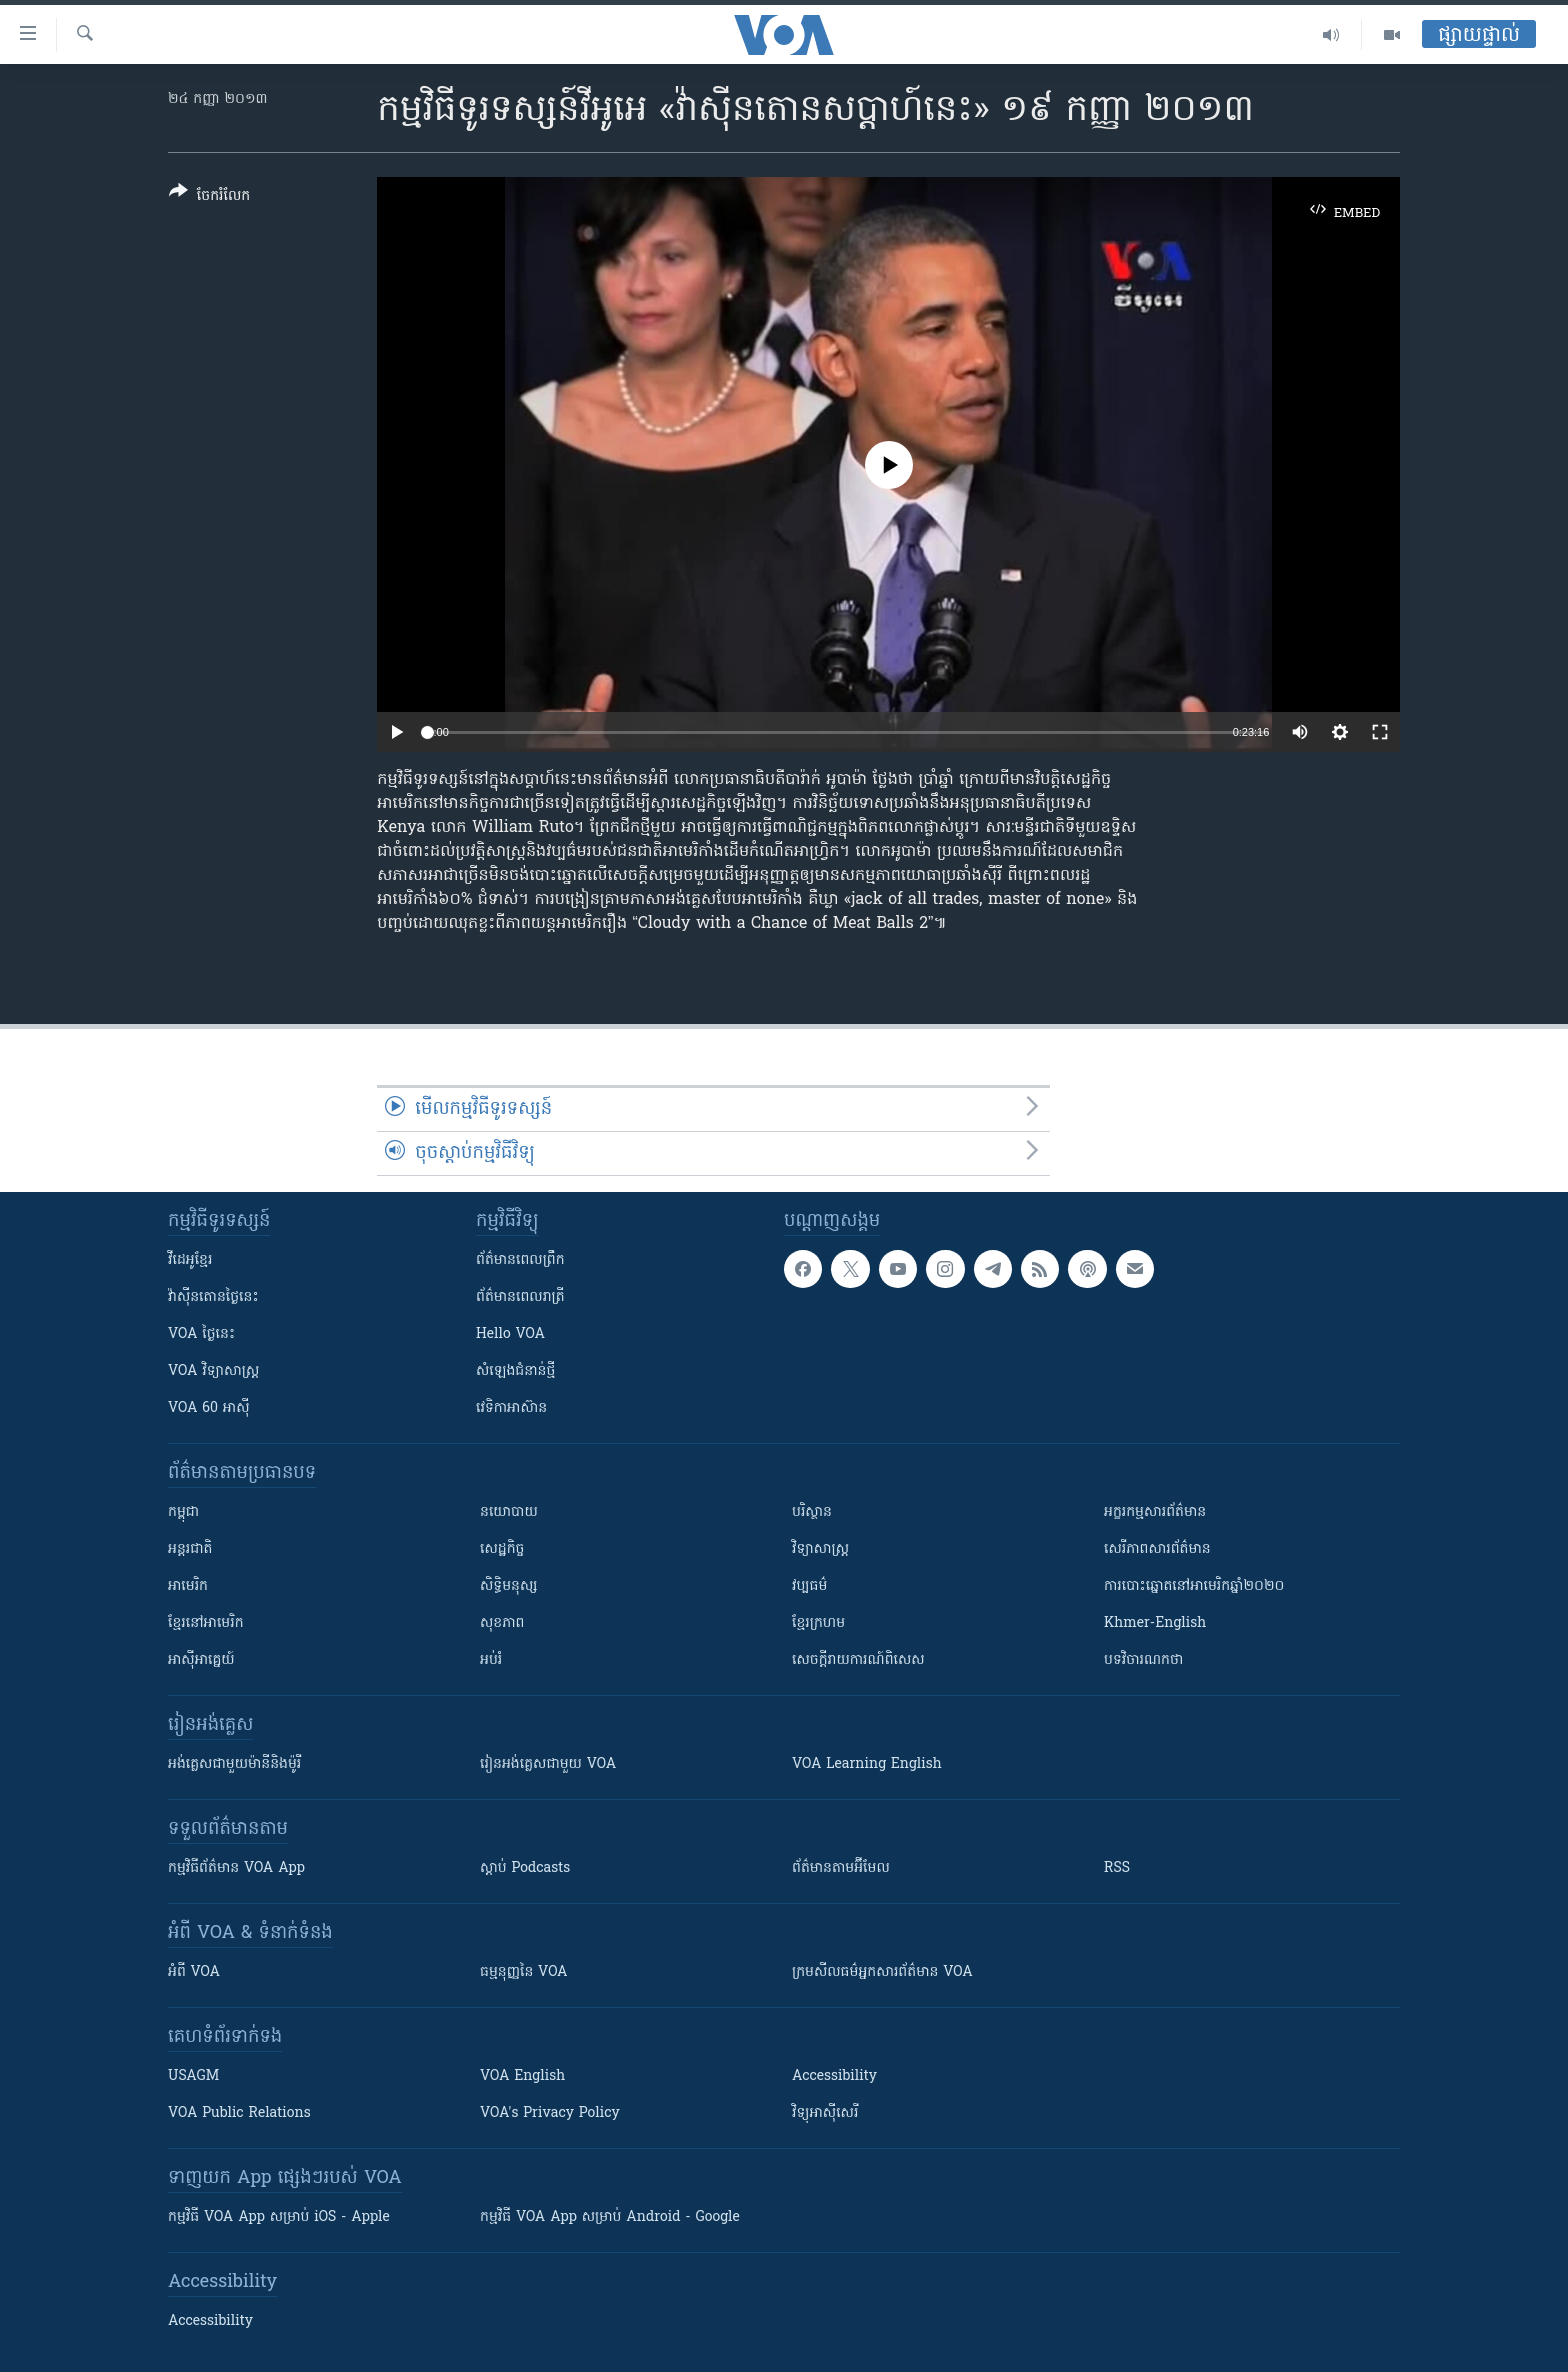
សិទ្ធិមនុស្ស (509, 1586)
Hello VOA (510, 1334)
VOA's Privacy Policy (550, 2113)
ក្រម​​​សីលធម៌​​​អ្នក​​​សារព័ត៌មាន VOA (882, 1972)
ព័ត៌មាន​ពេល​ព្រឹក (520, 1260)
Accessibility (834, 2076)
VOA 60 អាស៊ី (209, 1408)
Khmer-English (1155, 1623)
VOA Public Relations (239, 2113)
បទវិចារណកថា (1143, 1660)
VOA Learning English (867, 1764)
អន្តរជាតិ (190, 1549)
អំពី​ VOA (194, 1972)
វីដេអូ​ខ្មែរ (190, 1260)
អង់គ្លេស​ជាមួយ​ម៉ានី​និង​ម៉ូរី (234, 1764)
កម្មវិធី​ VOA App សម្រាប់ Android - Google (610, 2217)
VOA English (522, 2076)
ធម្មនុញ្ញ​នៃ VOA (524, 1972)
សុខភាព (502, 1623)
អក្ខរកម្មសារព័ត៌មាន (1155, 1512)
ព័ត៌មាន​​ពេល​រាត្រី (520, 1297)
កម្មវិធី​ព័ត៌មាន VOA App (236, 1868)
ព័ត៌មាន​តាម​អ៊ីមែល (841, 1868)
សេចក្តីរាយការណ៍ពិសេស (858, 1660)
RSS (1117, 1868)
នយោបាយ (509, 1512)
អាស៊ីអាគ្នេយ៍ (201, 1660)
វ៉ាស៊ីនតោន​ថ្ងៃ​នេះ (213, 1297)
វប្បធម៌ (809, 1586)
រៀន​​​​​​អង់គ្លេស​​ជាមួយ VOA (548, 1764)
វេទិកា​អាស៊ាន (511, 1408)
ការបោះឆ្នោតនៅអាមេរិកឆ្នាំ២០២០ (1194, 1586)
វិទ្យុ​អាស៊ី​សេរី (825, 2113)
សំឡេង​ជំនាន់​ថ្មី (515, 1371)
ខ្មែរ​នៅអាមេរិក (206, 1623)
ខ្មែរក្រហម (818, 1623)
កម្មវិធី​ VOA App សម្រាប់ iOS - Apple (279, 2217)
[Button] (209, 197)
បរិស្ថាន (812, 1512)
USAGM (193, 2076)
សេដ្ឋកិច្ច (502, 1549)
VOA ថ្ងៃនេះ (201, 1334)
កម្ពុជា (183, 1512)
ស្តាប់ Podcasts (525, 1868)
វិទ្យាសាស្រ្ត (820, 1549)
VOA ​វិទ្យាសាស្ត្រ (213, 1371)
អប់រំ (491, 1660)
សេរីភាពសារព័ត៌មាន (1157, 1549)
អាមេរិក (188, 1586)
